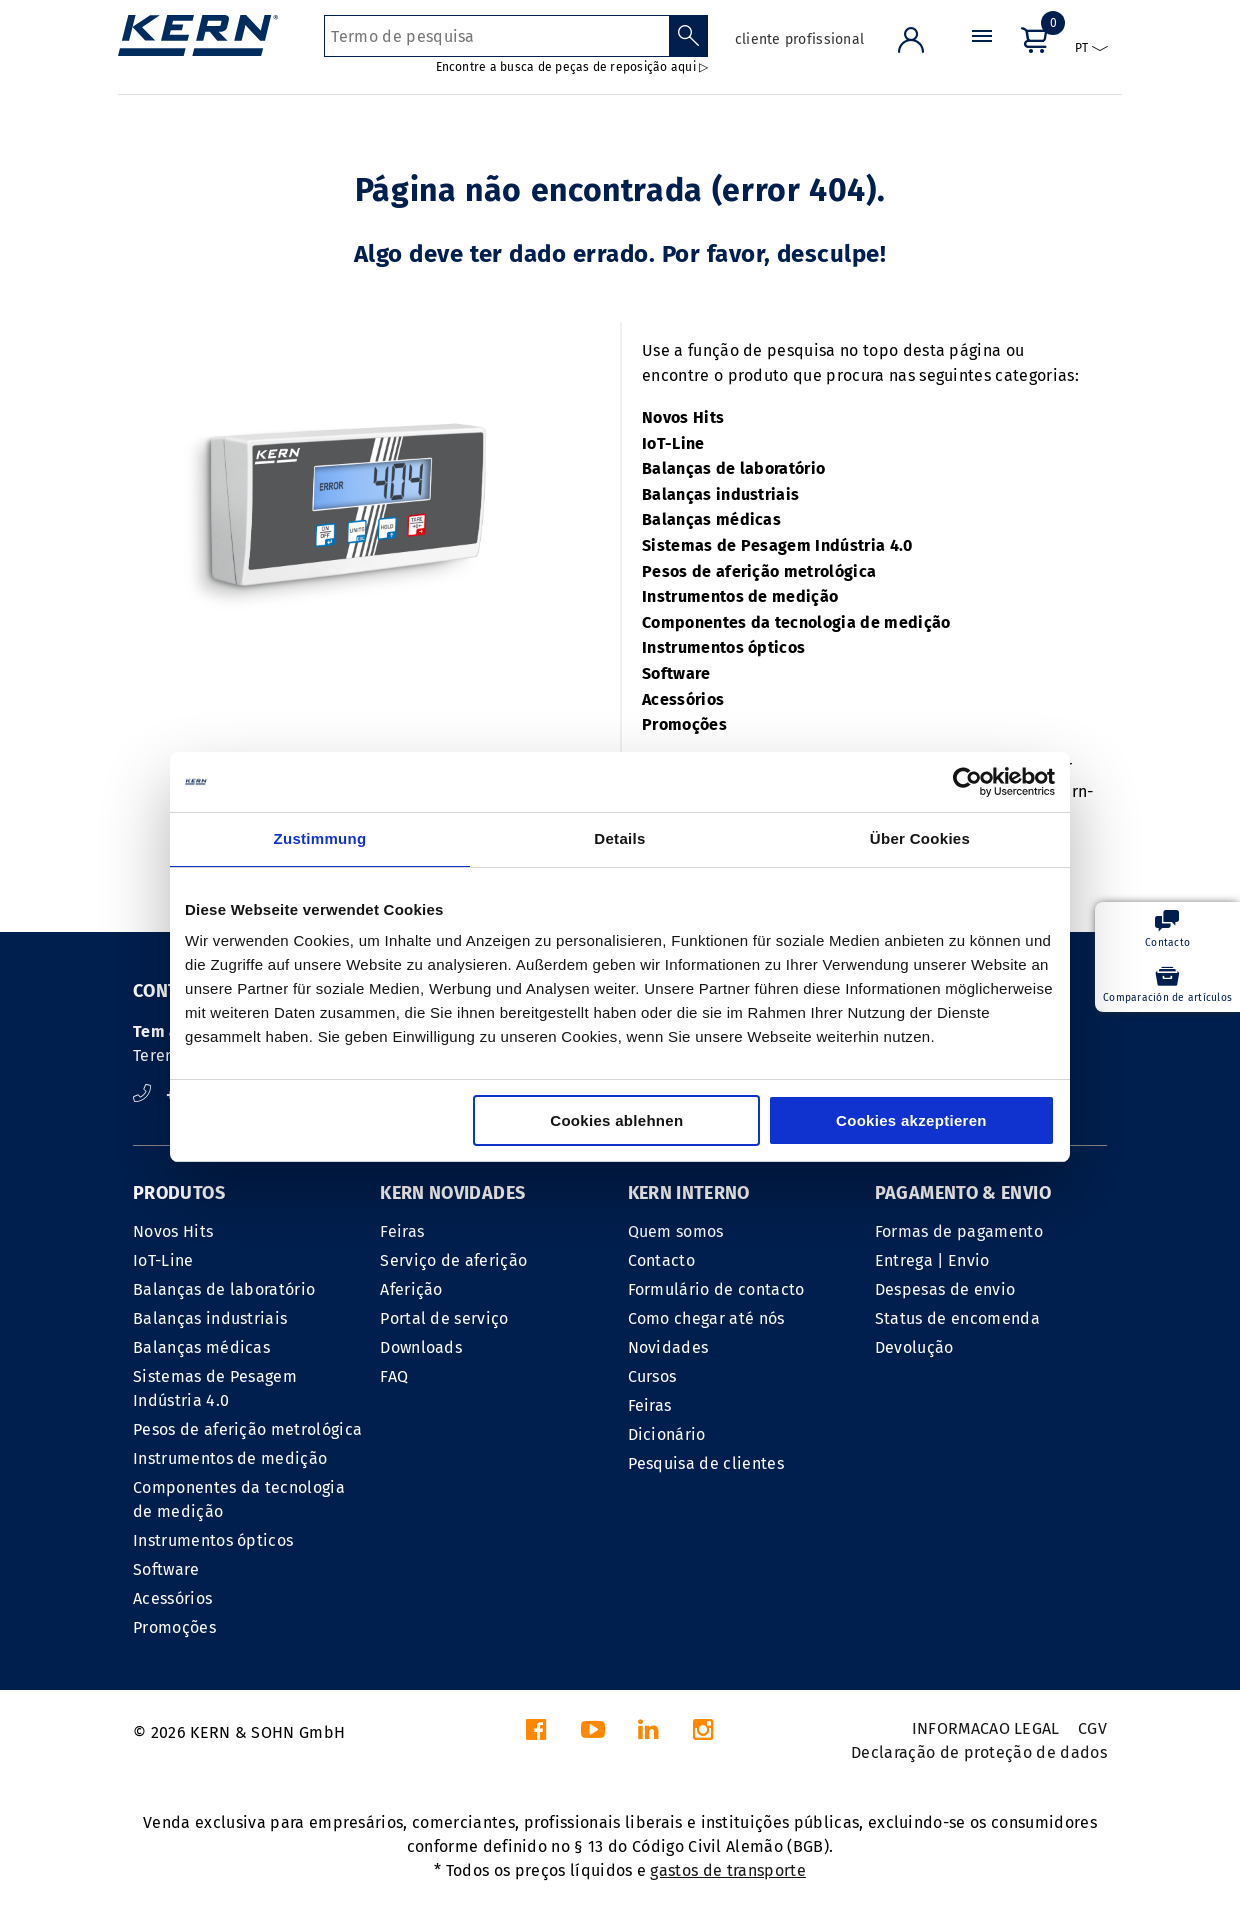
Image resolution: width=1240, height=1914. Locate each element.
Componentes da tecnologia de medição (796, 622)
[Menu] (982, 54)
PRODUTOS (179, 1193)
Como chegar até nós (706, 1318)
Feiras (402, 1231)
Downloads (421, 1347)
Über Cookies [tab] (920, 838)
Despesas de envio (945, 1289)
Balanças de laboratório (733, 468)
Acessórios (683, 699)
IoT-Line (673, 443)
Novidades (668, 1347)
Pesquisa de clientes (706, 1463)
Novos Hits (683, 417)
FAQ (394, 1376)
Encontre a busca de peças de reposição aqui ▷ (572, 67)
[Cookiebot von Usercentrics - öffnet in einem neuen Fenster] (967, 782)
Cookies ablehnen (616, 1120)
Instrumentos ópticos (723, 647)
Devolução (914, 1347)
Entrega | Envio (932, 1260)
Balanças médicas (711, 519)
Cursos (652, 1376)
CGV (1092, 1728)
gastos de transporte (727, 1870)
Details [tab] (619, 838)
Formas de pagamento (959, 1231)
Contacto (662, 1260)
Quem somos (676, 1231)
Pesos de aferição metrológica (759, 571)
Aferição (411, 1289)
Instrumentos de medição (740, 596)
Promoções (684, 724)
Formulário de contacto (716, 1289)
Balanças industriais (720, 494)
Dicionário (667, 1434)
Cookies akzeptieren (911, 1120)
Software (676, 673)
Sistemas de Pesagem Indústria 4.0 (777, 545)
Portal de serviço (444, 1318)
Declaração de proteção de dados (979, 1752)
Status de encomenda (957, 1318)
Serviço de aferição (453, 1260)
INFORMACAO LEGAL (986, 1728)
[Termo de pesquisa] (496, 36)
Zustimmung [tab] (320, 838)
